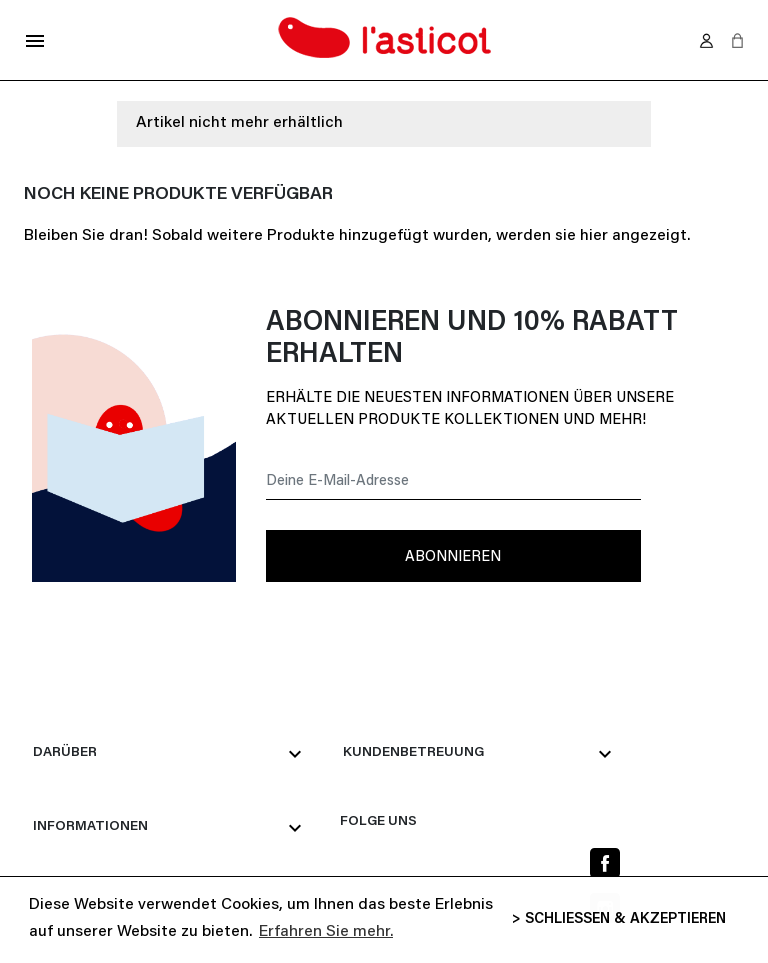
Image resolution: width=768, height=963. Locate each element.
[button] (737, 40)
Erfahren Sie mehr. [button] (326, 932)
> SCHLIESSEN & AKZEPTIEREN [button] (619, 919)
